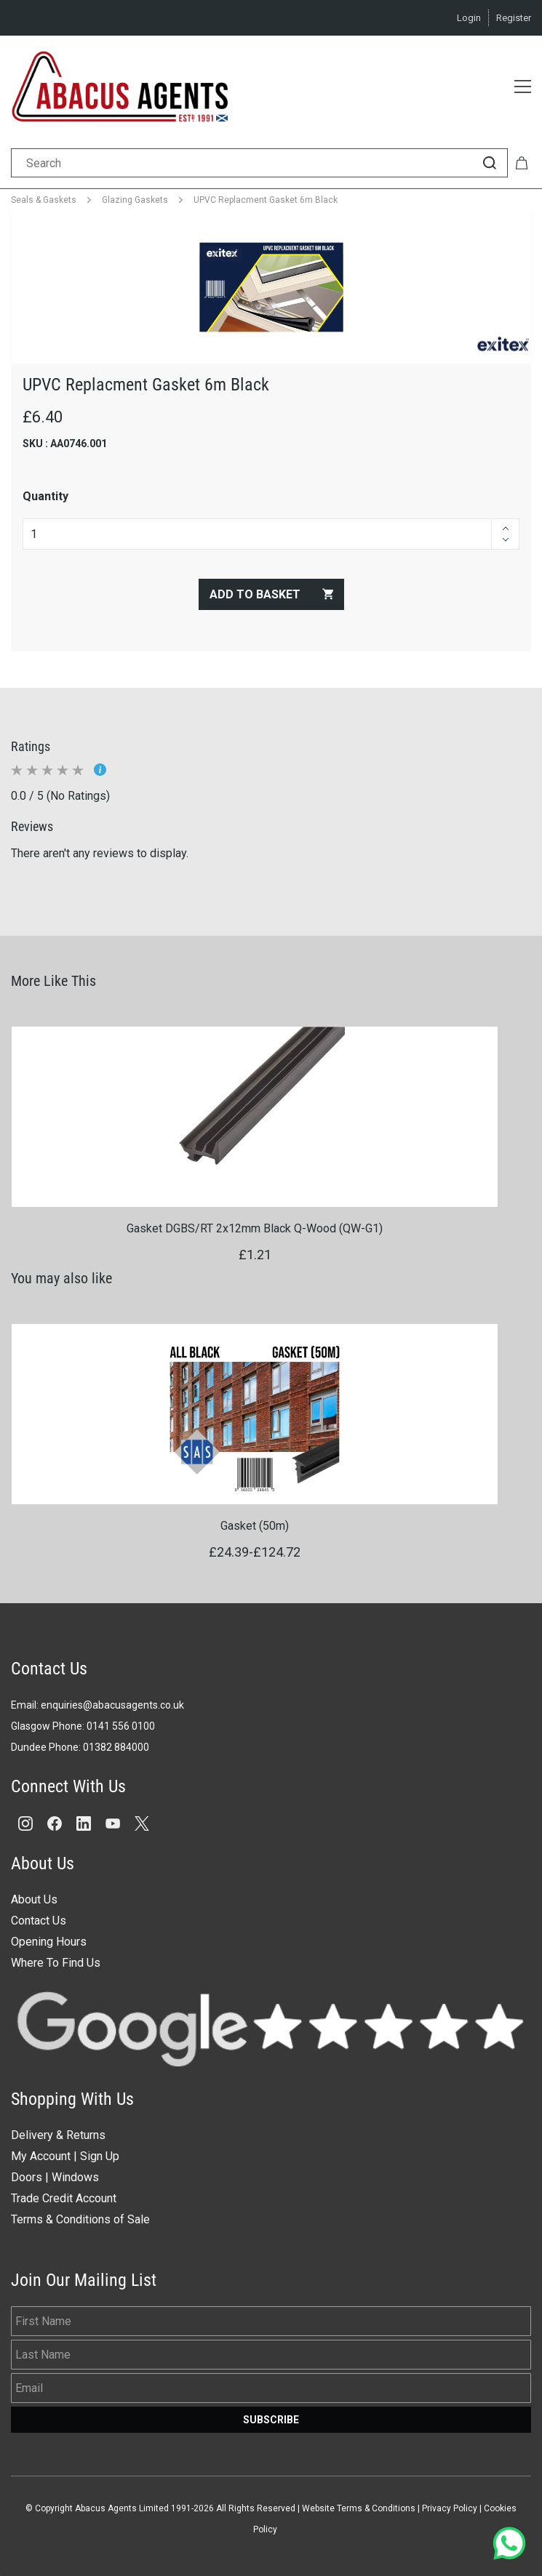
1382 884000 (119, 1747)
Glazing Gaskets (135, 200)
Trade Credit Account (63, 2198)
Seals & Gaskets (43, 200)
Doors (26, 2177)
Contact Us (38, 1920)
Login (469, 17)
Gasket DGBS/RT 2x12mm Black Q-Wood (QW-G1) (255, 1228)
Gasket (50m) (254, 1526)
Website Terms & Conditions (358, 2508)
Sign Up (99, 2156)
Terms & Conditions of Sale (80, 2219)
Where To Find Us (55, 1963)
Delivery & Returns (58, 2135)
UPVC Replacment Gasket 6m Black (266, 200)
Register (513, 17)
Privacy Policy (449, 2508)
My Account (41, 2156)
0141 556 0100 (121, 1726)
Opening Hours (49, 1942)
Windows (75, 2177)
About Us (34, 1899)
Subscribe (271, 2419)
